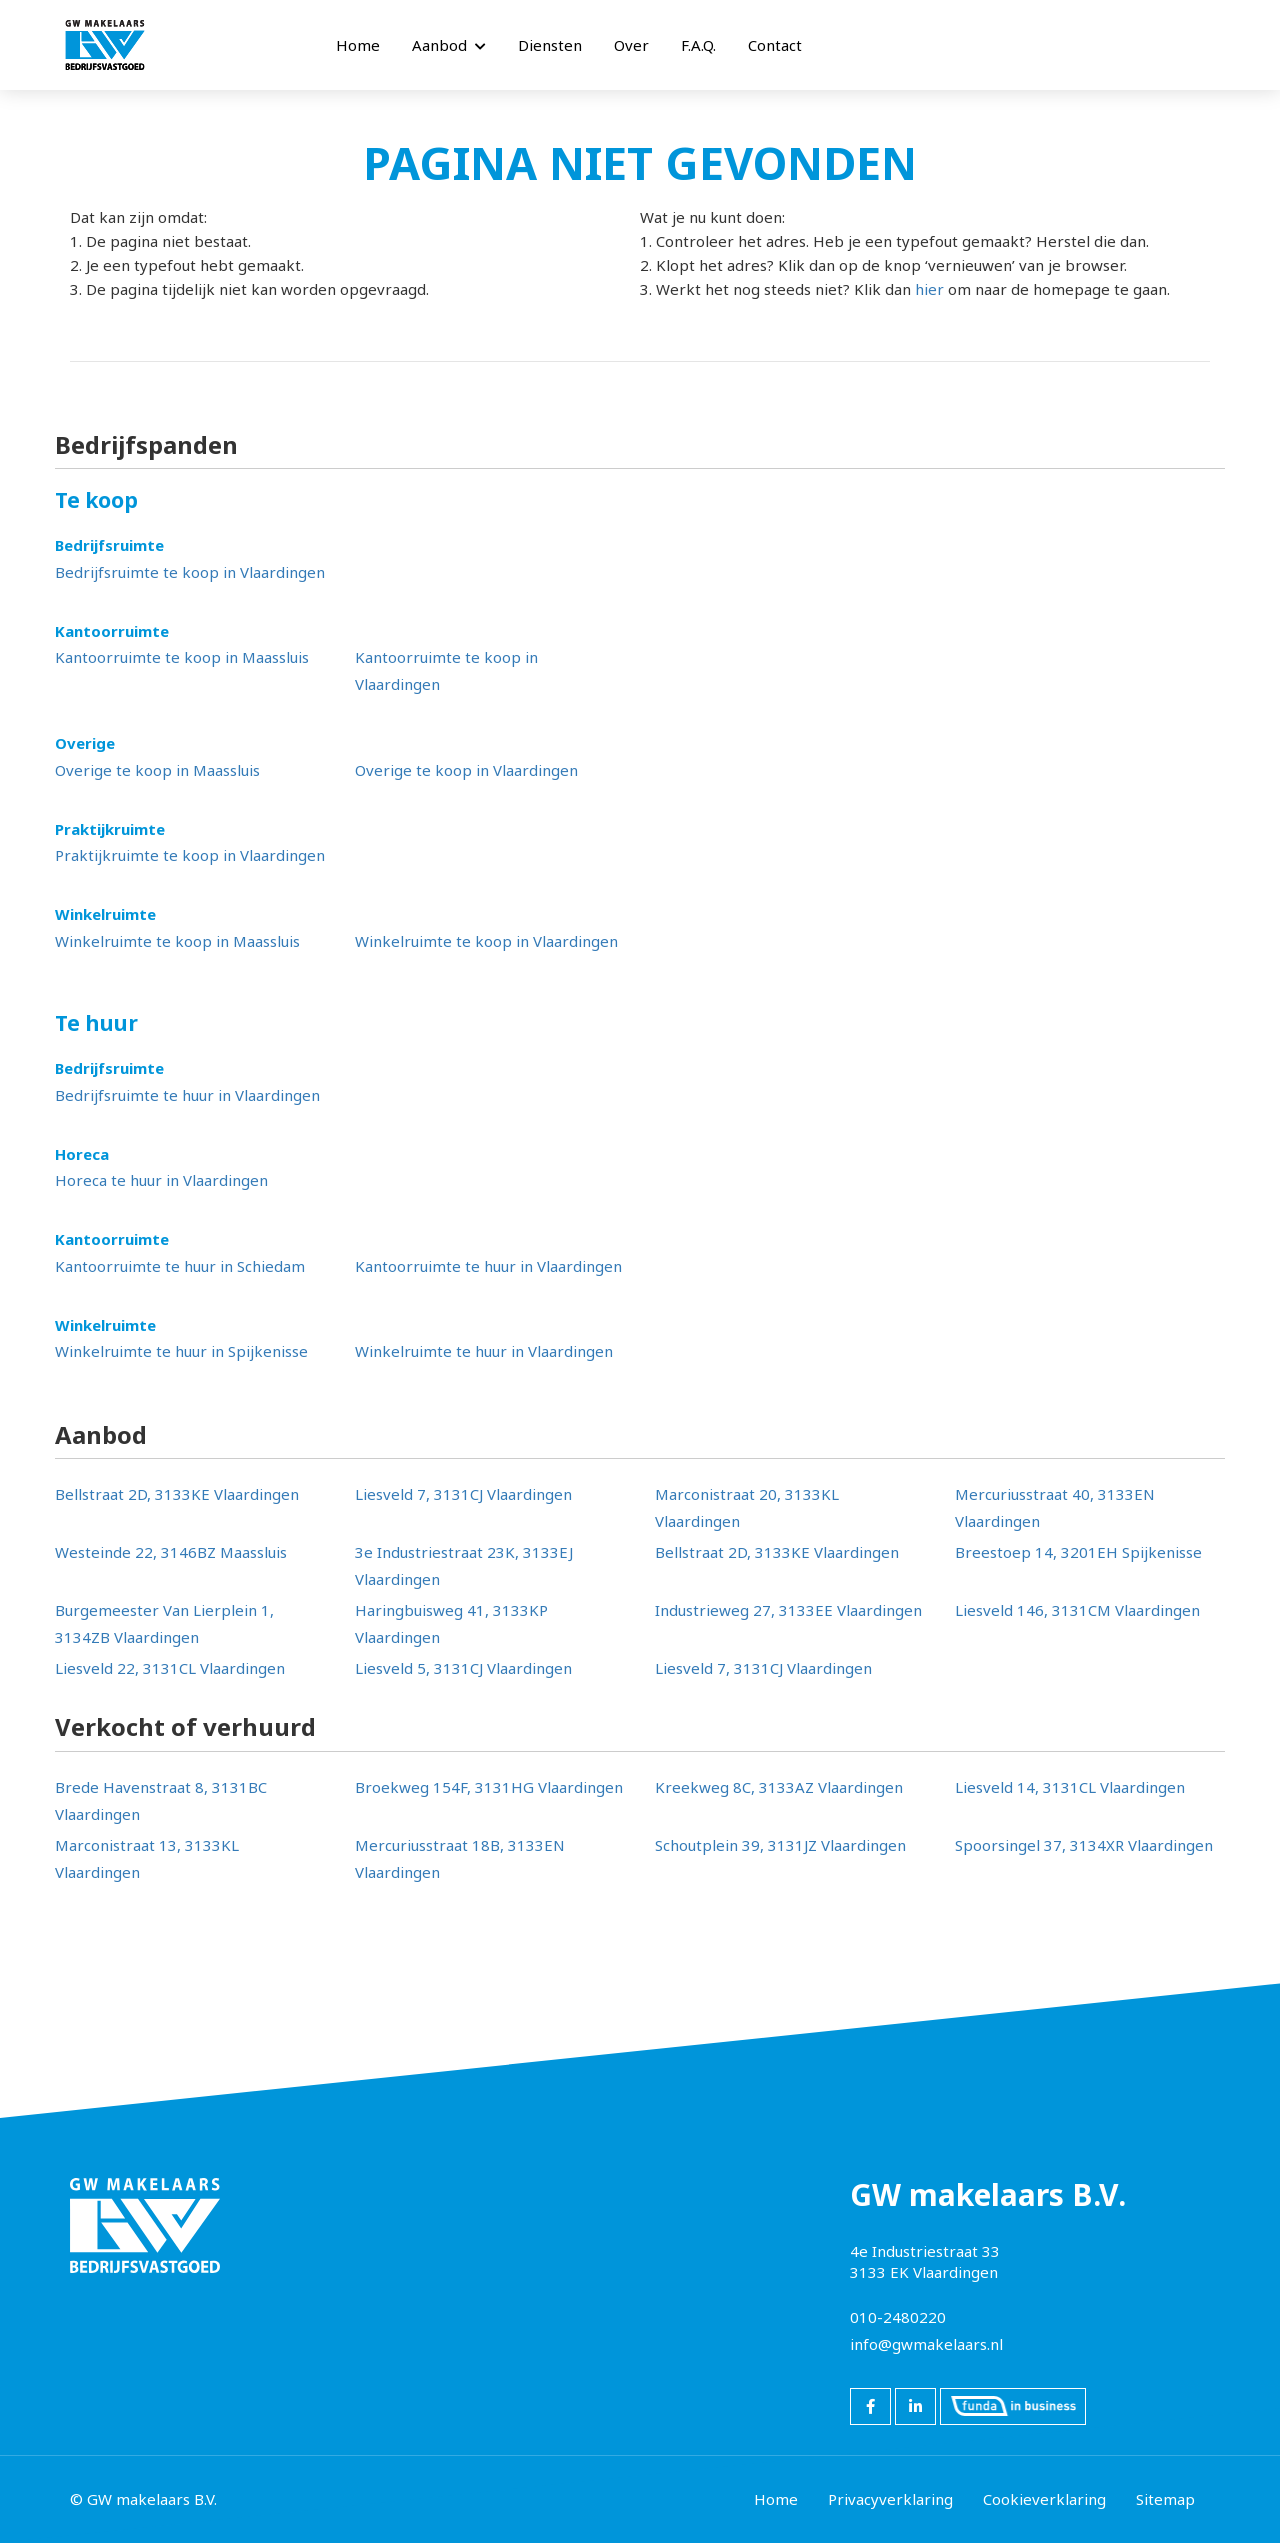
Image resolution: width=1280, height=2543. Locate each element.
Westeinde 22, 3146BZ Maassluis (171, 1552)
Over (631, 45)
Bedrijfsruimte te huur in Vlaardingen (187, 1095)
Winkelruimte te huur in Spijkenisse (181, 1351)
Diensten (550, 45)
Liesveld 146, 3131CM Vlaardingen (1077, 1610)
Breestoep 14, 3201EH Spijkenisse (1078, 1552)
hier (929, 289)
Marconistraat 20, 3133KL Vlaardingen (747, 1507)
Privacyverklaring (890, 2499)
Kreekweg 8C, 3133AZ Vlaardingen (779, 1787)
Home (358, 45)
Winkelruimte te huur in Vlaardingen (484, 1351)
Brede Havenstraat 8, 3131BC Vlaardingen (161, 1800)
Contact (775, 45)
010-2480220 (898, 2317)
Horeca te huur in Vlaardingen (161, 1180)
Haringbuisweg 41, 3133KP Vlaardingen (451, 1623)
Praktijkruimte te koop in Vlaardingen (190, 855)
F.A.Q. (698, 45)
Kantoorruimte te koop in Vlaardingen (446, 670)
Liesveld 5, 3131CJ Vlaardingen (463, 1668)
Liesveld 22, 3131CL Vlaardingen (170, 1668)
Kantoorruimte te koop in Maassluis (182, 657)
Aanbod (449, 45)
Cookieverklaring (1044, 2499)
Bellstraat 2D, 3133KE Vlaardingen (177, 1494)
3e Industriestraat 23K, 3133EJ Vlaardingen (464, 1565)
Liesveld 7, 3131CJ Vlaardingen (463, 1494)
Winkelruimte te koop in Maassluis (177, 941)
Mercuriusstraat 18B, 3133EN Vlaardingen (460, 1858)
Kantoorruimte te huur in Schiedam (180, 1266)
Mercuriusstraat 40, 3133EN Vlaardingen (1055, 1507)
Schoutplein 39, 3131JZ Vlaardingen (780, 1845)
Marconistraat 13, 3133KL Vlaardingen (147, 1858)
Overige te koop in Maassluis (157, 770)
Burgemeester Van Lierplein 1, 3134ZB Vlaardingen (164, 1623)
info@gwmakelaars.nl (926, 2344)
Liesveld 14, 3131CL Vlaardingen (1070, 1787)
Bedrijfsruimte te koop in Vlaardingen (190, 572)
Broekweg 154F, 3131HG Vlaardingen (489, 1787)
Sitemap (1165, 2499)
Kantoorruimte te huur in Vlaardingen (488, 1266)
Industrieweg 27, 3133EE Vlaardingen (788, 1610)
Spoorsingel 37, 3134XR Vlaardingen (1084, 1845)
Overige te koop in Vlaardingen (466, 770)
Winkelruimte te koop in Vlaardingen (486, 941)
